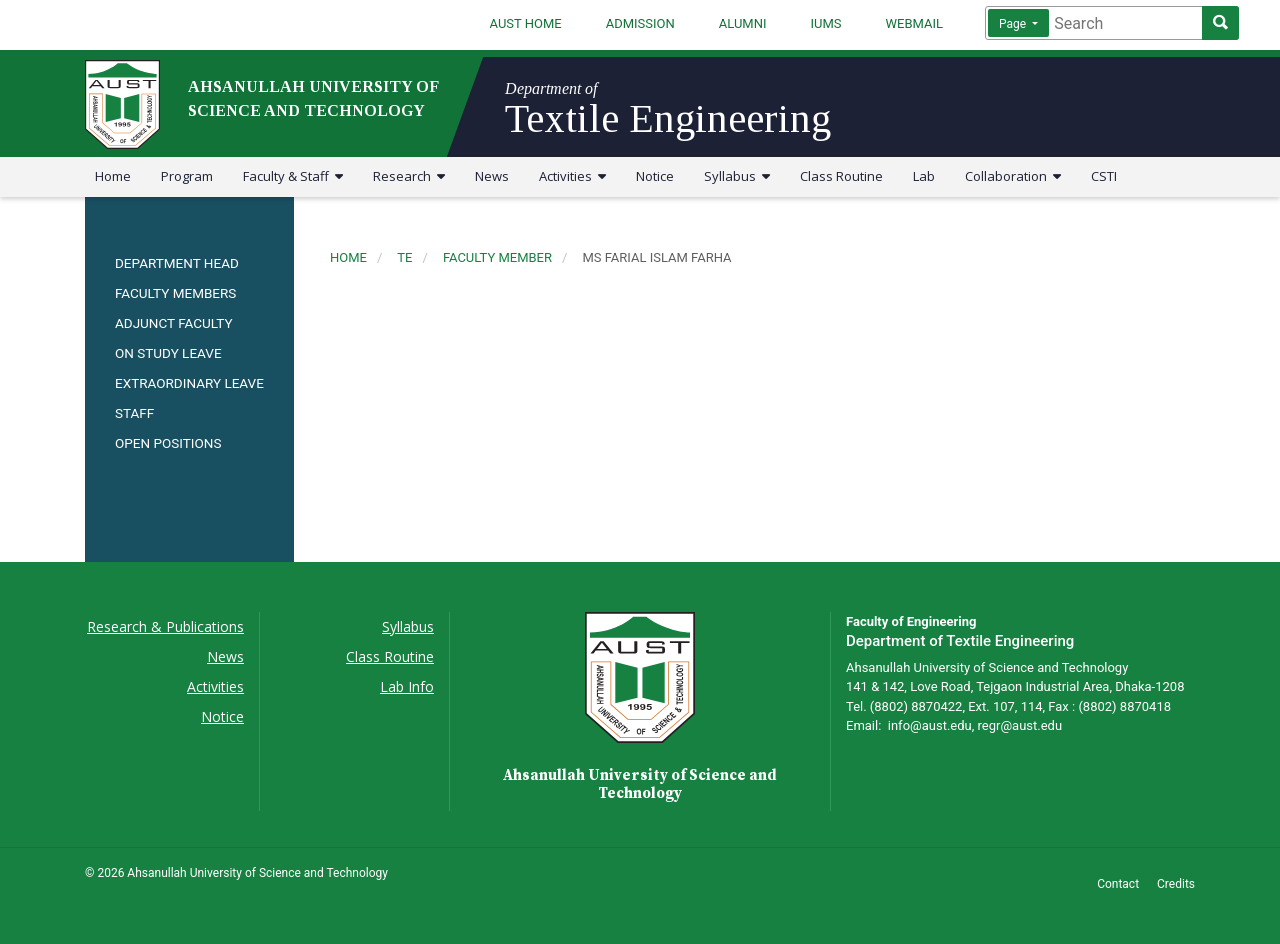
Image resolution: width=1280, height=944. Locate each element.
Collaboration (1013, 176)
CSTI (1104, 176)
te (404, 257)
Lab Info (407, 686)
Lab (924, 176)
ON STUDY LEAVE (168, 353)
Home (113, 176)
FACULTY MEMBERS (175, 293)
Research (409, 176)
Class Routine (841, 176)
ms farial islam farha (656, 257)
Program (187, 176)
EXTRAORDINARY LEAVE (189, 383)
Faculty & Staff (293, 176)
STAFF (134, 413)
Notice (655, 176)
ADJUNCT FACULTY (174, 323)
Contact (1118, 884)
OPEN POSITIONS (168, 443)
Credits (1176, 884)
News (492, 176)
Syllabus (737, 176)
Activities (572, 176)
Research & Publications (165, 626)
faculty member (497, 257)
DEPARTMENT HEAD (177, 263)
